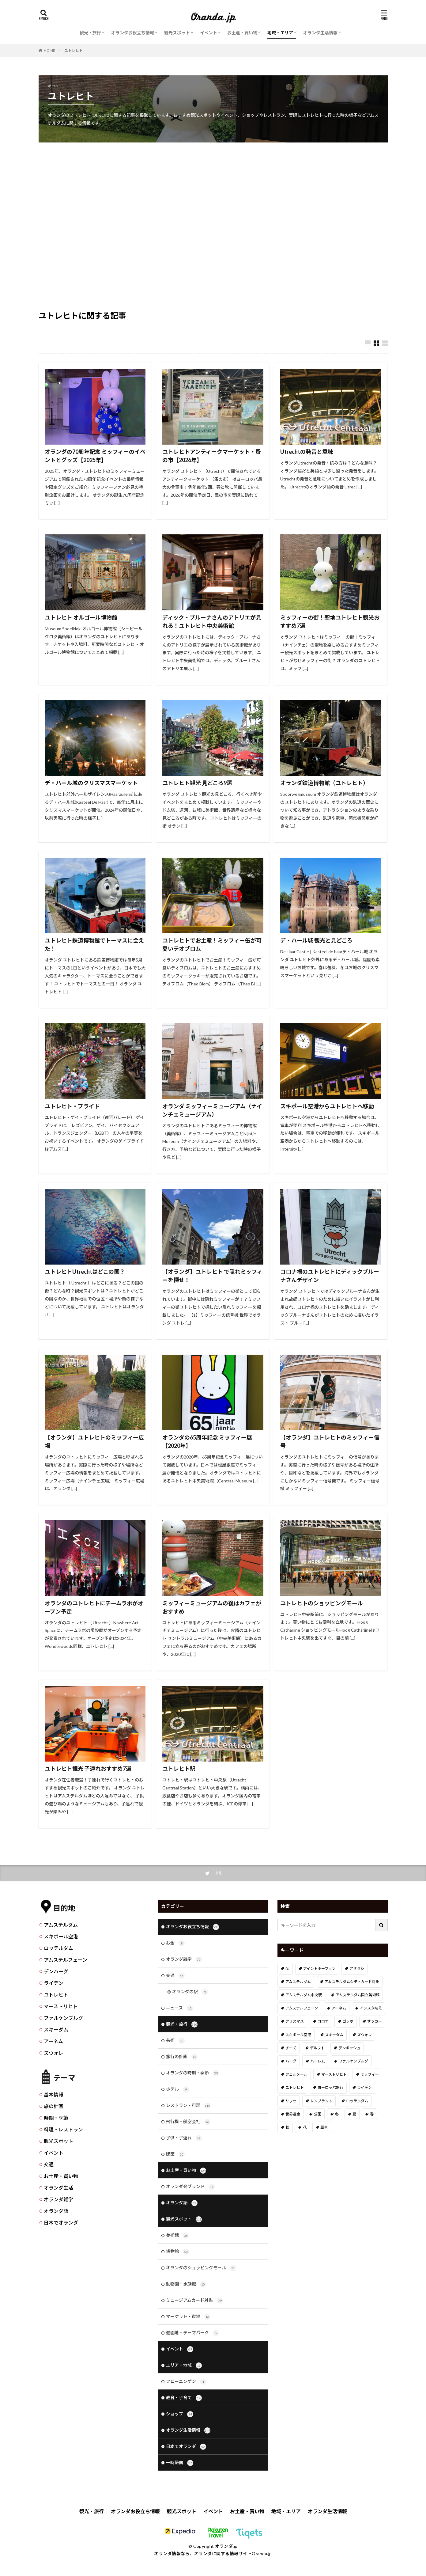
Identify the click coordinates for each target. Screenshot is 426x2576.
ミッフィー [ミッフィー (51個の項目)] (369, 2074)
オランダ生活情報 (320, 32)
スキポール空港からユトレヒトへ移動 (327, 1106)
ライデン (53, 1983)
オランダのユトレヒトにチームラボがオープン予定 (94, 1607)
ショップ (179, 2414)
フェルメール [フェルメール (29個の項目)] (296, 2074)
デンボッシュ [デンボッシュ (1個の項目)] (349, 2048)
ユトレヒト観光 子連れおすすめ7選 (88, 1768)
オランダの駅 (190, 1992)
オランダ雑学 (58, 2199)
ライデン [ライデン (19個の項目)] (364, 2087)
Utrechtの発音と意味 (306, 451)
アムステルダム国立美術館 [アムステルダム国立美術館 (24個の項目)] (357, 1995)
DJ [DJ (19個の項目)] (287, 1968)
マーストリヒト (61, 2006)
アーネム (53, 2041)
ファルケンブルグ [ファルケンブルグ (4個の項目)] (353, 2061)
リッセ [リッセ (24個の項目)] (290, 2101)
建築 (175, 2154)
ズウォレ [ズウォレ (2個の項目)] (364, 2034)
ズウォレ (53, 2053)
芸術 (175, 2041)
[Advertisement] (213, 191)
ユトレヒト (73, 50)
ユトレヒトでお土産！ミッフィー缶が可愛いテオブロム (212, 944)
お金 (175, 1943)
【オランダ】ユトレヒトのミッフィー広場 (94, 1441)
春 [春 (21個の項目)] (372, 2114)
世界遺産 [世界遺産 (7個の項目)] (292, 2114)
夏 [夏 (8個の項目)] (354, 2114)
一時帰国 (179, 2463)
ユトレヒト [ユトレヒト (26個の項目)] (294, 2087)
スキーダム (56, 2029)
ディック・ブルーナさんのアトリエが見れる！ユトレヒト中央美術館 (211, 621)
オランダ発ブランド (190, 2187)
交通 (49, 2164)
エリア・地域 (184, 2365)
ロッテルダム (58, 1948)
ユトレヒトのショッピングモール (321, 1603)
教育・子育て (184, 2398)
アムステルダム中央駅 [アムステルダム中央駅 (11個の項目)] (303, 1995)
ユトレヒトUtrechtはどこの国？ (85, 1271)
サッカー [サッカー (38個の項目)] (374, 2021)
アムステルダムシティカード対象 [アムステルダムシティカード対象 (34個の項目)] (352, 1981)
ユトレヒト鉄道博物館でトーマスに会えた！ (94, 944)
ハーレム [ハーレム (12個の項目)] (317, 2061)
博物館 (177, 2252)
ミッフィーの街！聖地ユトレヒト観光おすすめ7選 (329, 621)
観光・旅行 (90, 32)
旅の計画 (53, 2106)
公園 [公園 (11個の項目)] (317, 2114)
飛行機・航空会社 (188, 2122)
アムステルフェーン (65, 1960)
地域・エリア (280, 32)
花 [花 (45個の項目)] (305, 2127)
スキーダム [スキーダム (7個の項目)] (334, 2034)
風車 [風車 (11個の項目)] (324, 2127)
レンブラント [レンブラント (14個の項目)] (321, 2101)
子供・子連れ (184, 2138)
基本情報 (53, 2094)
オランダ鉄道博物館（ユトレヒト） (324, 783)
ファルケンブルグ (63, 2018)
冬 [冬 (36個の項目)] (337, 2114)
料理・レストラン (63, 2129)
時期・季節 (56, 2118)
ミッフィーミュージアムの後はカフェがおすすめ (211, 1607)
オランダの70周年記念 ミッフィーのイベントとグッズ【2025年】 (95, 455)
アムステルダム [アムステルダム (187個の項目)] (298, 1981)
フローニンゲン (186, 2382)
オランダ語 (56, 2211)
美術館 (177, 2236)
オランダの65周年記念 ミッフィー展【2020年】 (207, 1441)
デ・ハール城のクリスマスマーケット (91, 783)
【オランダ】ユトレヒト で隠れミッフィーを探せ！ (212, 1275)
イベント (208, 32)
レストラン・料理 (188, 2106)
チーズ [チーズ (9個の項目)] (290, 2048)
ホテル (177, 2089)
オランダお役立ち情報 (132, 32)
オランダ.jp (226, 2546)
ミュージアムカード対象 (194, 2300)
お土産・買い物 (242, 32)
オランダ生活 (58, 2188)
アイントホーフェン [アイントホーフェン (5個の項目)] (319, 1968)
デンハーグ (56, 1971)
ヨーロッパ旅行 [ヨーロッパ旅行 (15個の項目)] (330, 2087)
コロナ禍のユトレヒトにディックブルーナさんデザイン (329, 1275)
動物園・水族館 (186, 2284)
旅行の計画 (182, 2057)
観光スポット (177, 32)
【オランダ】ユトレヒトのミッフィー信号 (329, 1441)
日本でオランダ (61, 2222)
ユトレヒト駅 (178, 1768)
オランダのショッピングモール (201, 2268)
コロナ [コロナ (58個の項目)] (323, 2021)
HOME (49, 50)
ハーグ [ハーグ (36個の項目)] (290, 2061)
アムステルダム (61, 1925)
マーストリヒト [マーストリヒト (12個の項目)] (334, 2074)
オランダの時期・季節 (192, 2073)
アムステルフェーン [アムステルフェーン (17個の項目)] (301, 2008)
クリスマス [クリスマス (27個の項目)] (294, 2021)
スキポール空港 (61, 1936)
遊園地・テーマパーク (192, 2333)
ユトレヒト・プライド (72, 1106)
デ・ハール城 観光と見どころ (316, 940)
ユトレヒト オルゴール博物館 (81, 617)
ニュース (179, 2008)
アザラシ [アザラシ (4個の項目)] (356, 1968)
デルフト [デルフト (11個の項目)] (317, 2048)
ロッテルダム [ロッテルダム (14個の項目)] (357, 2101)
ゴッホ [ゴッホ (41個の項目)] (347, 2021)
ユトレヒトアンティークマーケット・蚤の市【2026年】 (211, 455)
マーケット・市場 (188, 2317)
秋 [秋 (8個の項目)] (287, 2127)
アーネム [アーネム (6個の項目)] (339, 2008)
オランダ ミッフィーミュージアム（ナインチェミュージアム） (212, 1110)
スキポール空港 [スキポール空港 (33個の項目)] (298, 2034)
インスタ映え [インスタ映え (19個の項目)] (371, 2008)
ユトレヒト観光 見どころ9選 (197, 783)
